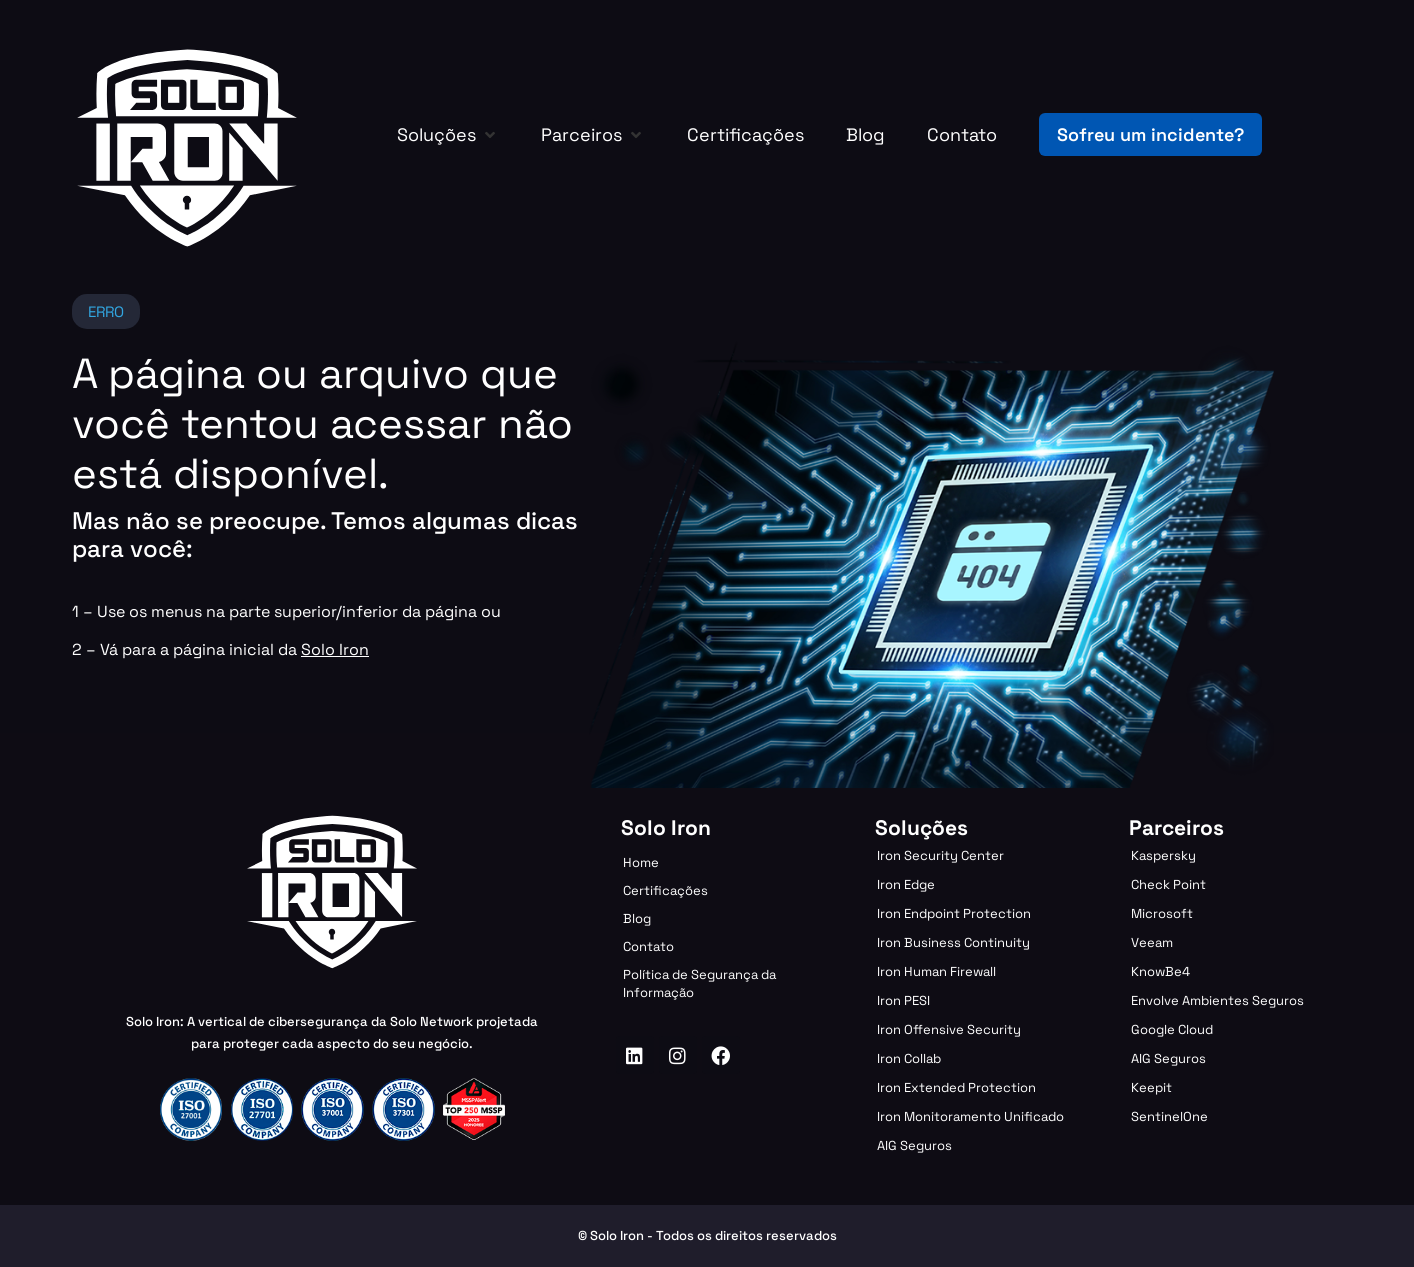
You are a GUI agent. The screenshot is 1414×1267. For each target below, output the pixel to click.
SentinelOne (1169, 1116)
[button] (448, 134)
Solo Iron (335, 649)
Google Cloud (1172, 1029)
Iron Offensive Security (949, 1029)
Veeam (1152, 942)
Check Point (1168, 884)
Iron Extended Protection (956, 1087)
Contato (648, 946)
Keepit (1151, 1087)
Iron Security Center (940, 855)
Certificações (665, 890)
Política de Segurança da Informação (699, 983)
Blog (637, 918)
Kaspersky (1163, 855)
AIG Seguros (914, 1145)
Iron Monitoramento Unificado (970, 1116)
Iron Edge (906, 884)
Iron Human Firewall (936, 971)
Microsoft (1162, 913)
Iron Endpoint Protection (954, 913)
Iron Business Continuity (953, 942)
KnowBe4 (1160, 971)
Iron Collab (909, 1058)
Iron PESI (903, 1000)
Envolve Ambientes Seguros (1217, 1000)
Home (641, 862)
